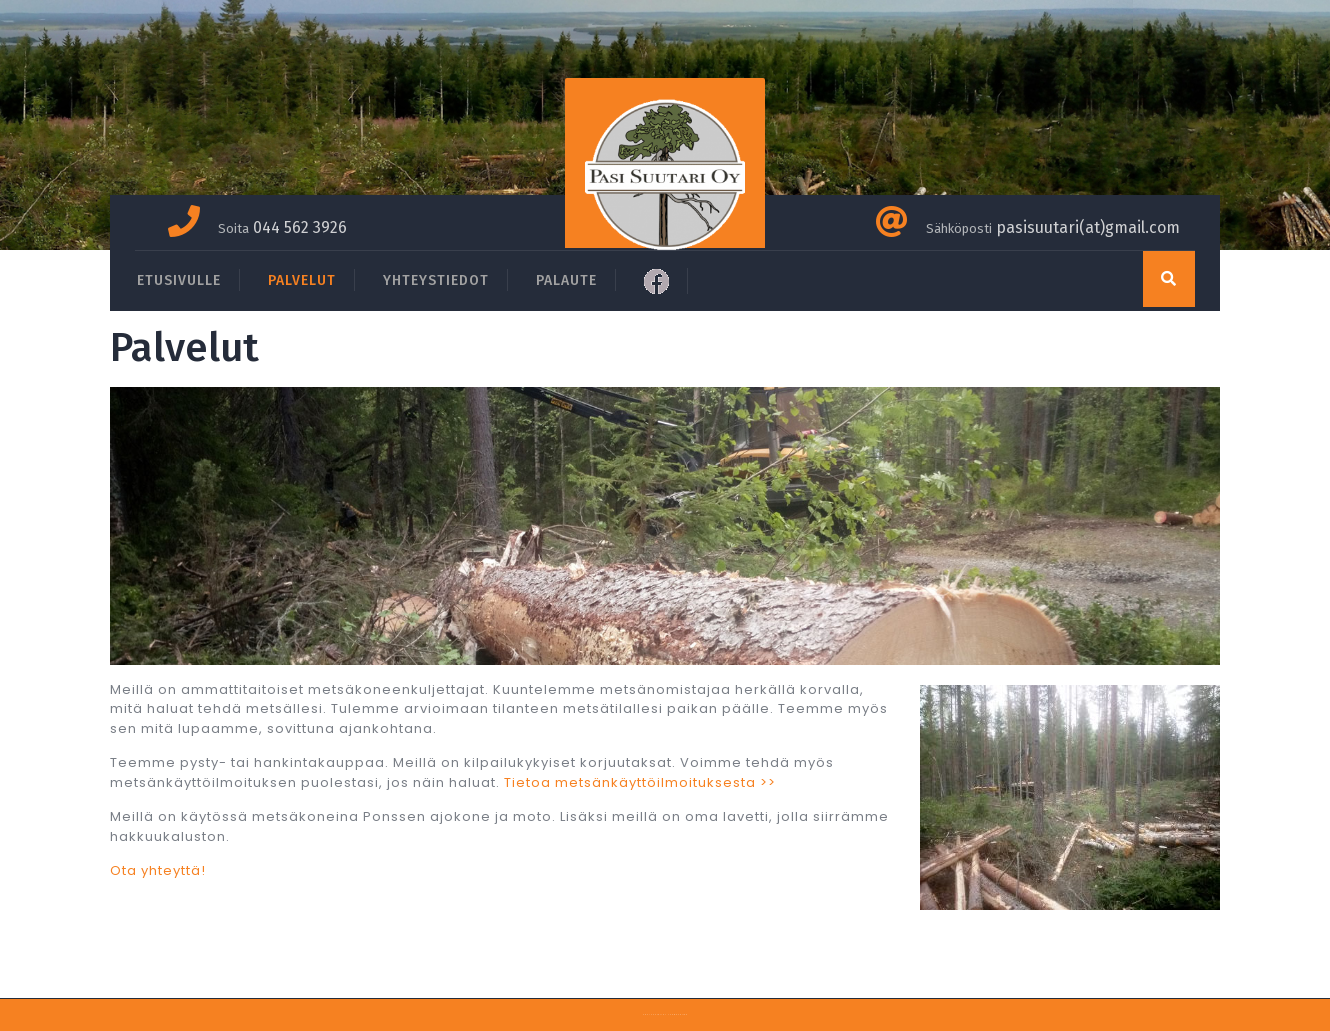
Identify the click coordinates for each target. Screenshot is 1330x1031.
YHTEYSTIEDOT (436, 280)
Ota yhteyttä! (158, 870)
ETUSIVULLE (179, 280)
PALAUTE (566, 280)
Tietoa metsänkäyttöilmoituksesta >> (640, 782)
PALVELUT (302, 280)
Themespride (678, 1014)
